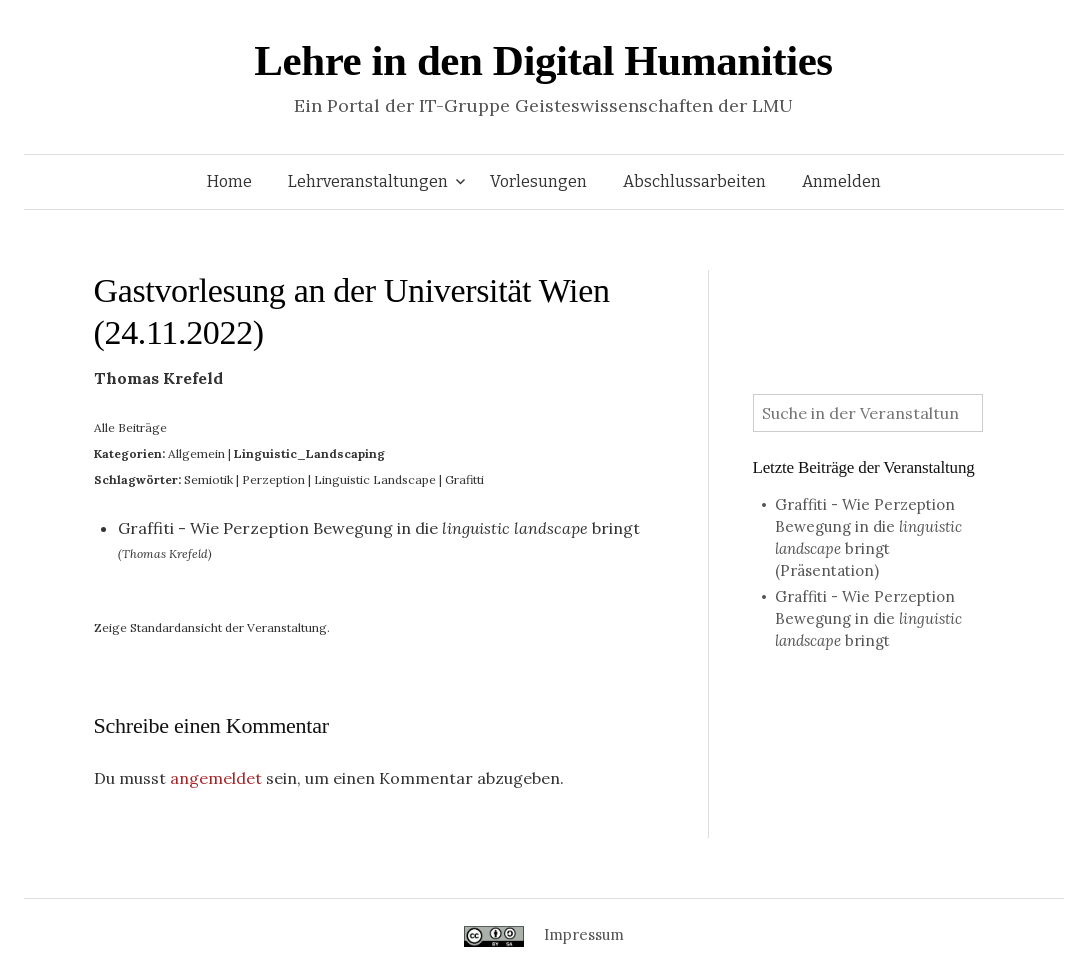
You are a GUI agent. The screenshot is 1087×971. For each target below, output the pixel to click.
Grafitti (464, 479)
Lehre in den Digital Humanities (543, 60)
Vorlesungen (538, 181)
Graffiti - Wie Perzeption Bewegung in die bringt (379, 528)
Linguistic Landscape (375, 479)
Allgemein (196, 453)
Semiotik (208, 479)
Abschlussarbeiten (694, 181)
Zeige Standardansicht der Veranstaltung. (212, 627)
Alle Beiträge (130, 427)
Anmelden (841, 181)
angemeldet (216, 778)
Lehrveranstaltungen (368, 181)
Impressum (584, 934)
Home (229, 181)
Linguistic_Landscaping (309, 453)
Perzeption (273, 479)
